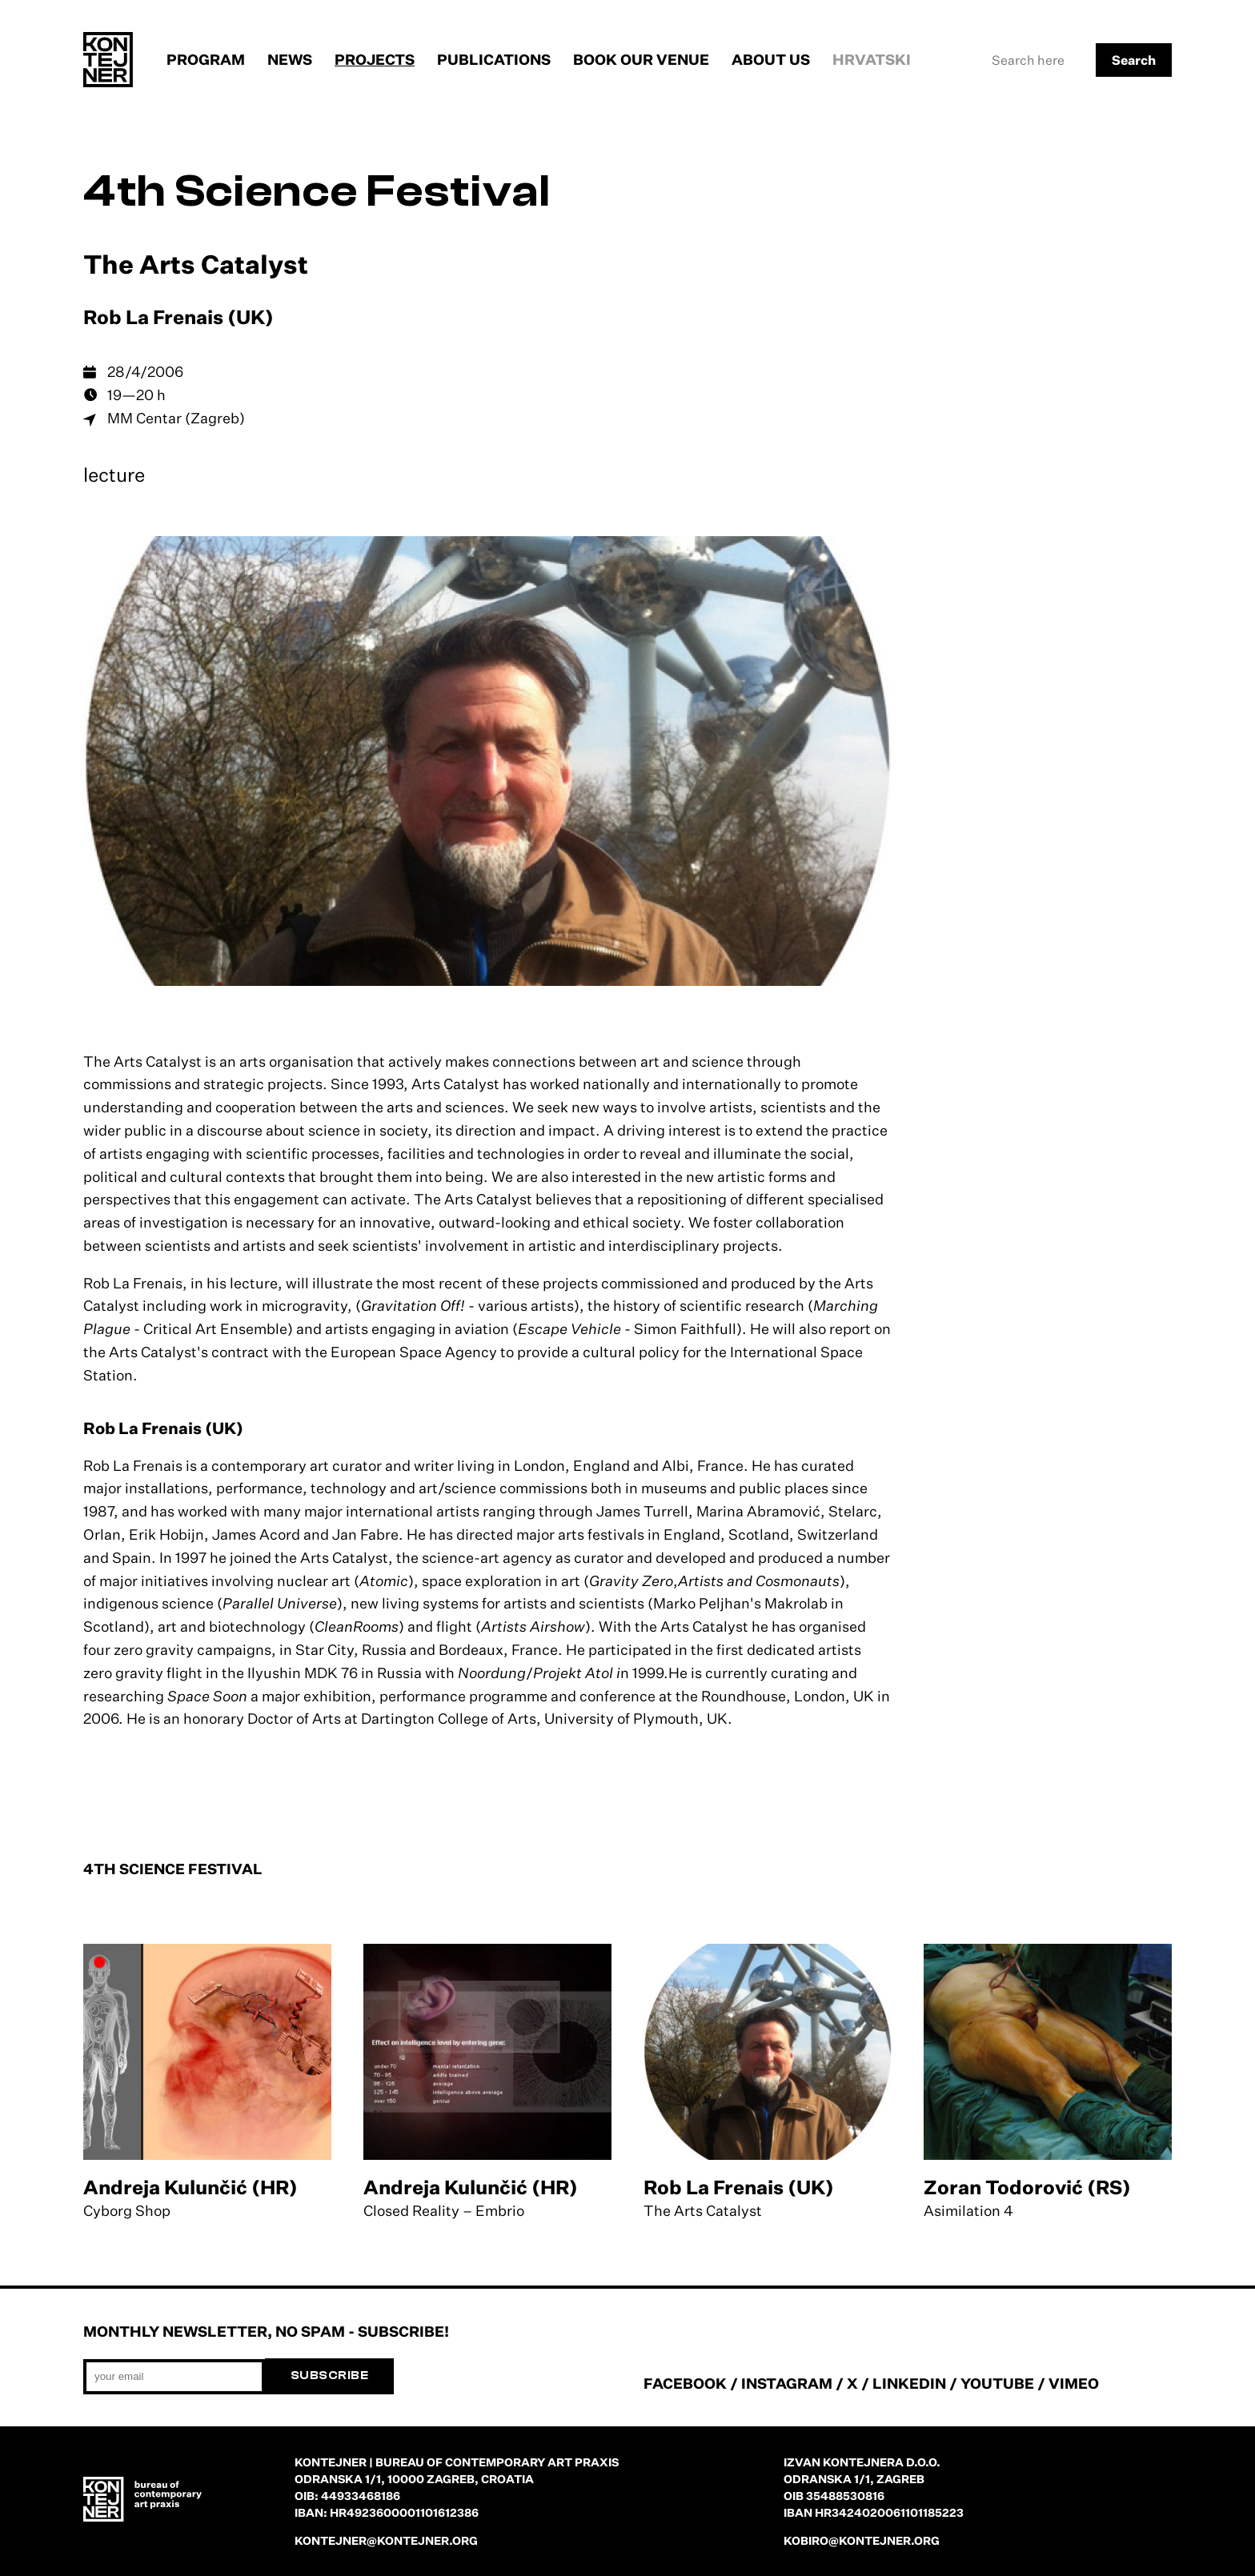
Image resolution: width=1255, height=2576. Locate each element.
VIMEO (1074, 2383)
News (289, 59)
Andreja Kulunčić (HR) (190, 2187)
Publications (494, 59)
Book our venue (641, 59)
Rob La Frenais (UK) (739, 2187)
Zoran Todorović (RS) (1027, 2187)
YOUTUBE (997, 2383)
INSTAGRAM (786, 2383)
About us (771, 59)
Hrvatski (871, 59)
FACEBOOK (685, 2383)
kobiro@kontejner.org (862, 2540)
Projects (375, 59)
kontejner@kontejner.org (386, 2540)
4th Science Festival (317, 191)
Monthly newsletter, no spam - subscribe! (266, 2331)
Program (205, 59)
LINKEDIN (909, 2383)
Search (1134, 60)
